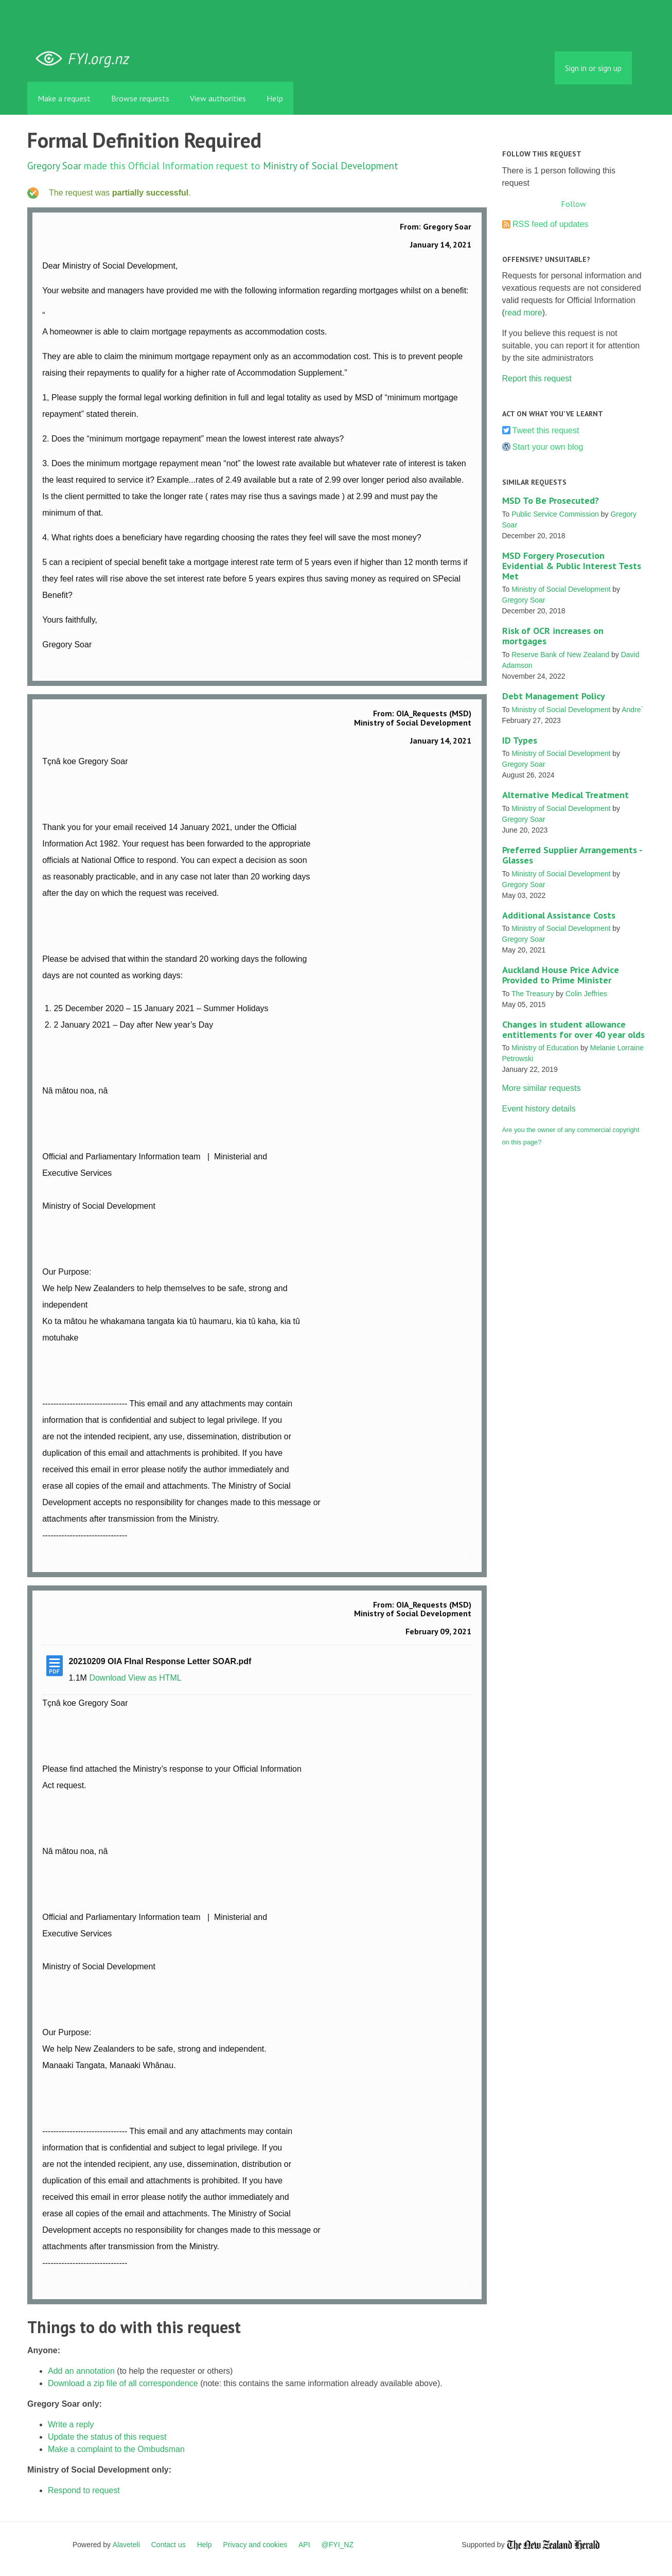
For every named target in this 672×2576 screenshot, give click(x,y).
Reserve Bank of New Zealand (560, 654)
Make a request (64, 98)
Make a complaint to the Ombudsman (116, 2449)
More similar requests (541, 1088)
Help (275, 98)
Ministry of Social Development (330, 165)
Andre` (632, 709)
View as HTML (155, 1677)
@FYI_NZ (337, 2544)
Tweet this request (545, 430)
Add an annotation (81, 2371)
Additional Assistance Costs (558, 915)
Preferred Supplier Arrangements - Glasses (572, 855)
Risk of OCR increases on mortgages (553, 636)
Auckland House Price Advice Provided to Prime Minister (560, 975)
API (304, 2544)
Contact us (168, 2544)
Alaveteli (126, 2544)
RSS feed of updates (550, 224)
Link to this (466, 665)
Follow (573, 204)
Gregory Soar (54, 165)
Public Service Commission (555, 514)
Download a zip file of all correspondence (123, 2383)
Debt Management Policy (553, 696)
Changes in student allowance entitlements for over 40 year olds (573, 1029)
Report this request (537, 378)
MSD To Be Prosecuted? (550, 500)
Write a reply (71, 2424)
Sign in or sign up (593, 68)
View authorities (218, 98)
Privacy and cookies (255, 2544)
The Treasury (532, 994)
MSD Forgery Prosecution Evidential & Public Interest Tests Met (571, 566)
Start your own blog (547, 447)
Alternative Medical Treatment (565, 795)
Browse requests (140, 98)
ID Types (519, 740)
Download (107, 1677)
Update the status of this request (107, 2436)
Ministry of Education (544, 1048)
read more (523, 312)
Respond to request (84, 2490)
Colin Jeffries (586, 994)
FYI (86, 59)
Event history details (539, 1108)
